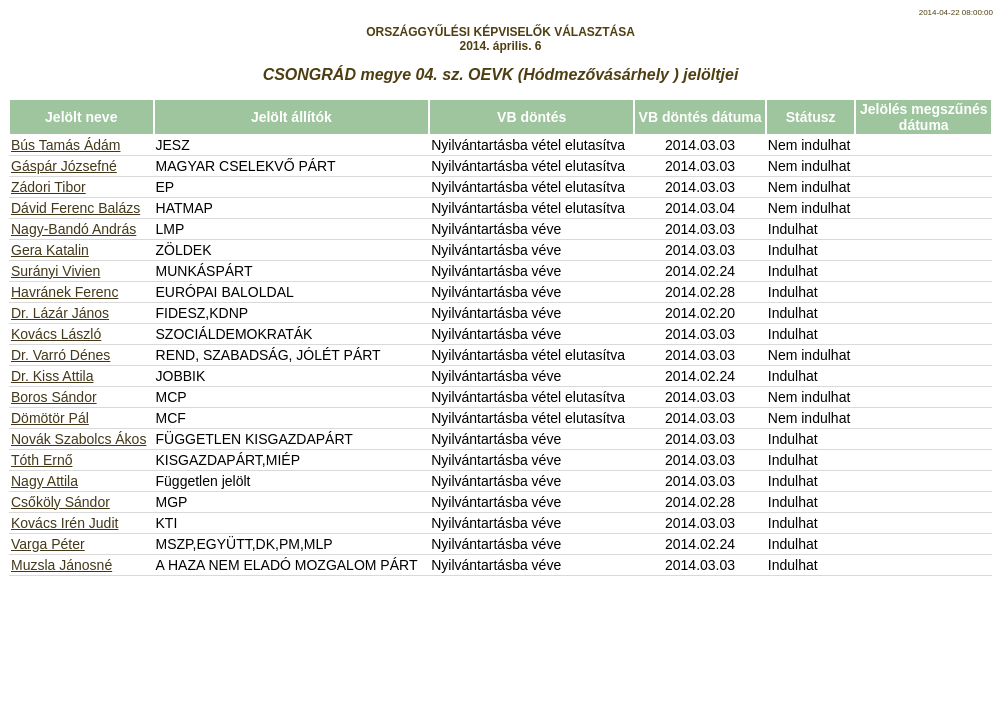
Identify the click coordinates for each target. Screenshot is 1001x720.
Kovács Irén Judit (64, 523)
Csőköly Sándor (60, 502)
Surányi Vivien (55, 271)
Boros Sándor (54, 397)
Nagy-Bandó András (73, 229)
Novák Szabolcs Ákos (78, 439)
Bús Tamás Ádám (65, 145)
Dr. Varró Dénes (60, 355)
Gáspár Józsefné (64, 166)
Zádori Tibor (48, 187)
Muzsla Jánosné (61, 565)
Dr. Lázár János (60, 313)
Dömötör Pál (50, 418)
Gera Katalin (50, 250)
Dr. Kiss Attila (52, 376)
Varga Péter (48, 544)
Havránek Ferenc (64, 292)
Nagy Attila (44, 481)
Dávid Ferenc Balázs (75, 208)
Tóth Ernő (41, 460)
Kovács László (56, 334)
